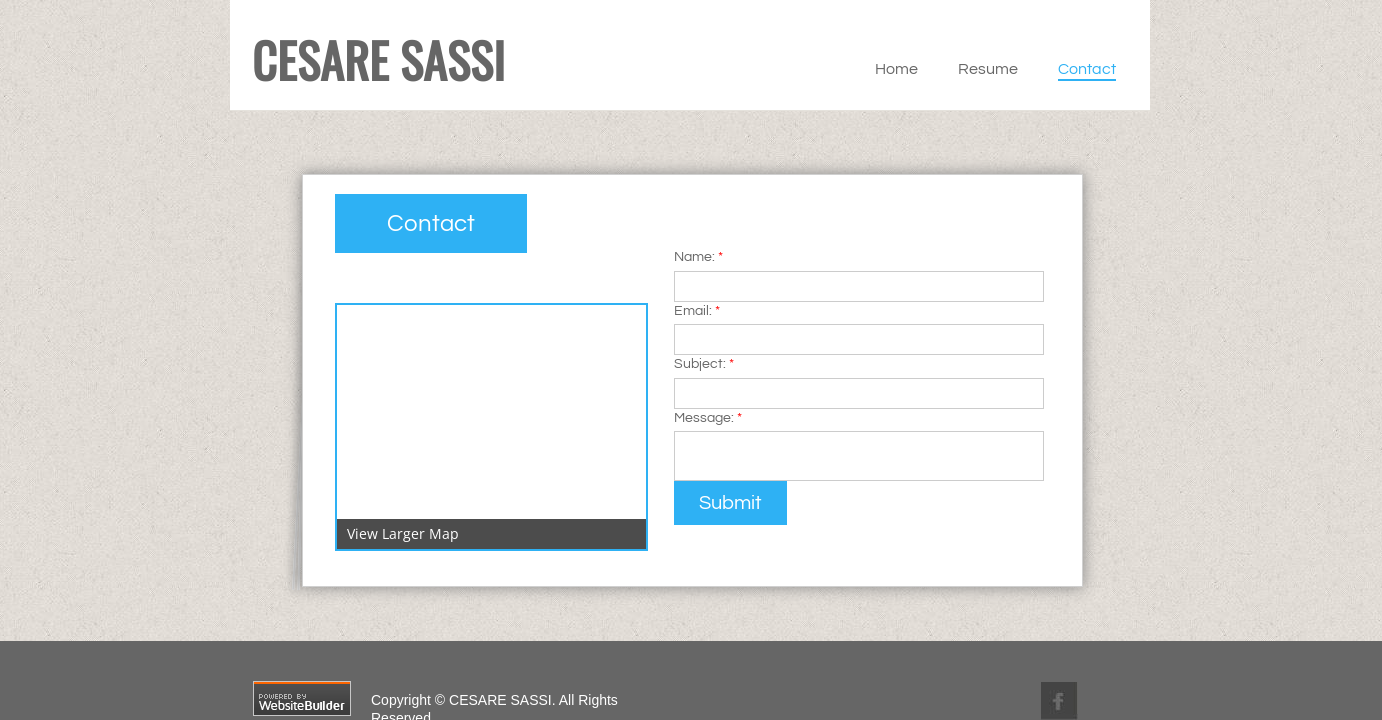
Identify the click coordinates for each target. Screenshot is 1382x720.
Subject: (704, 364)
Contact (1087, 69)
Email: (697, 311)
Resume (988, 69)
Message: (708, 418)
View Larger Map (403, 533)
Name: (698, 257)
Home (896, 69)
